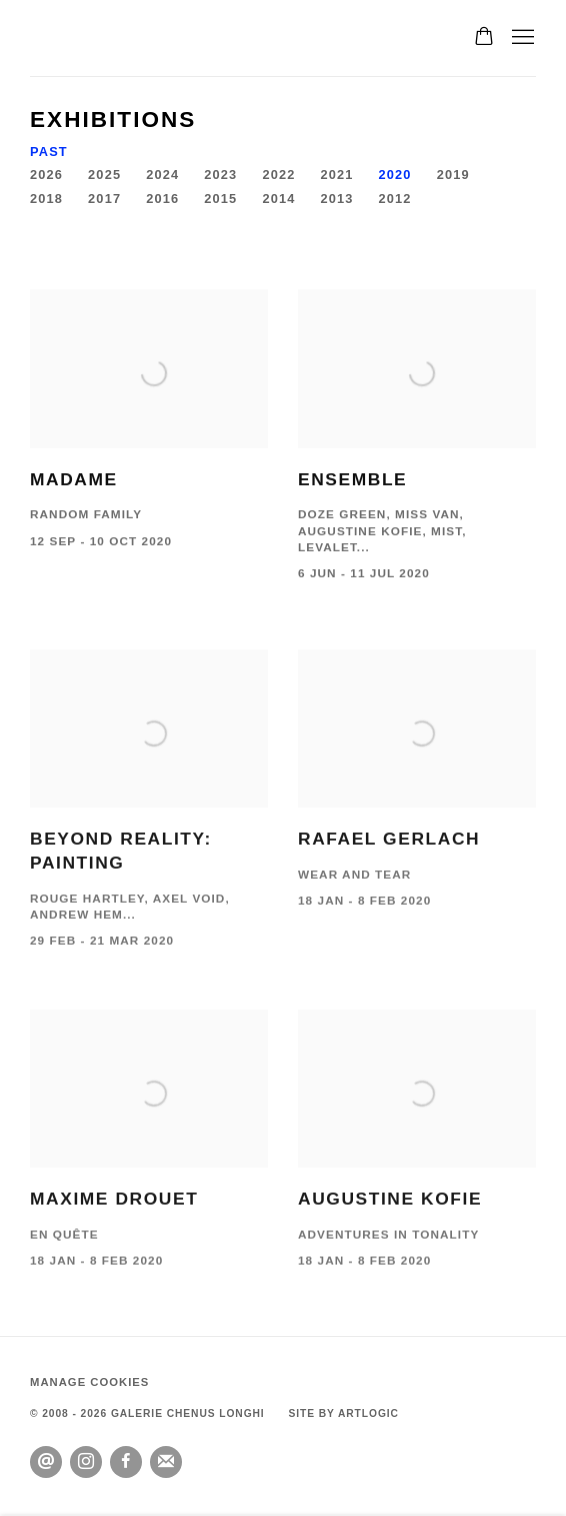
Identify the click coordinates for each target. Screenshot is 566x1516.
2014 (278, 198)
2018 (46, 198)
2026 (46, 174)
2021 (336, 174)
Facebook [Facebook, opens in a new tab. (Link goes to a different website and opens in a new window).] (126, 1462)
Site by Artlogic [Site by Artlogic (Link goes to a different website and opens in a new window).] (343, 1413)
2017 (104, 198)
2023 (220, 174)
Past (49, 151)
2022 (278, 174)
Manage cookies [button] (89, 1382)
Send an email (46, 1462)
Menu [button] (521, 38)
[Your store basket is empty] (484, 38)
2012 (395, 198)
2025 (104, 174)
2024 (162, 174)
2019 (453, 174)
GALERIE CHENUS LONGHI (140, 38)
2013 (336, 198)
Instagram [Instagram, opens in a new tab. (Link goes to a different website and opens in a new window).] (86, 1462)
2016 (162, 198)
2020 (395, 174)
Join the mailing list (166, 1462)
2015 (220, 198)
